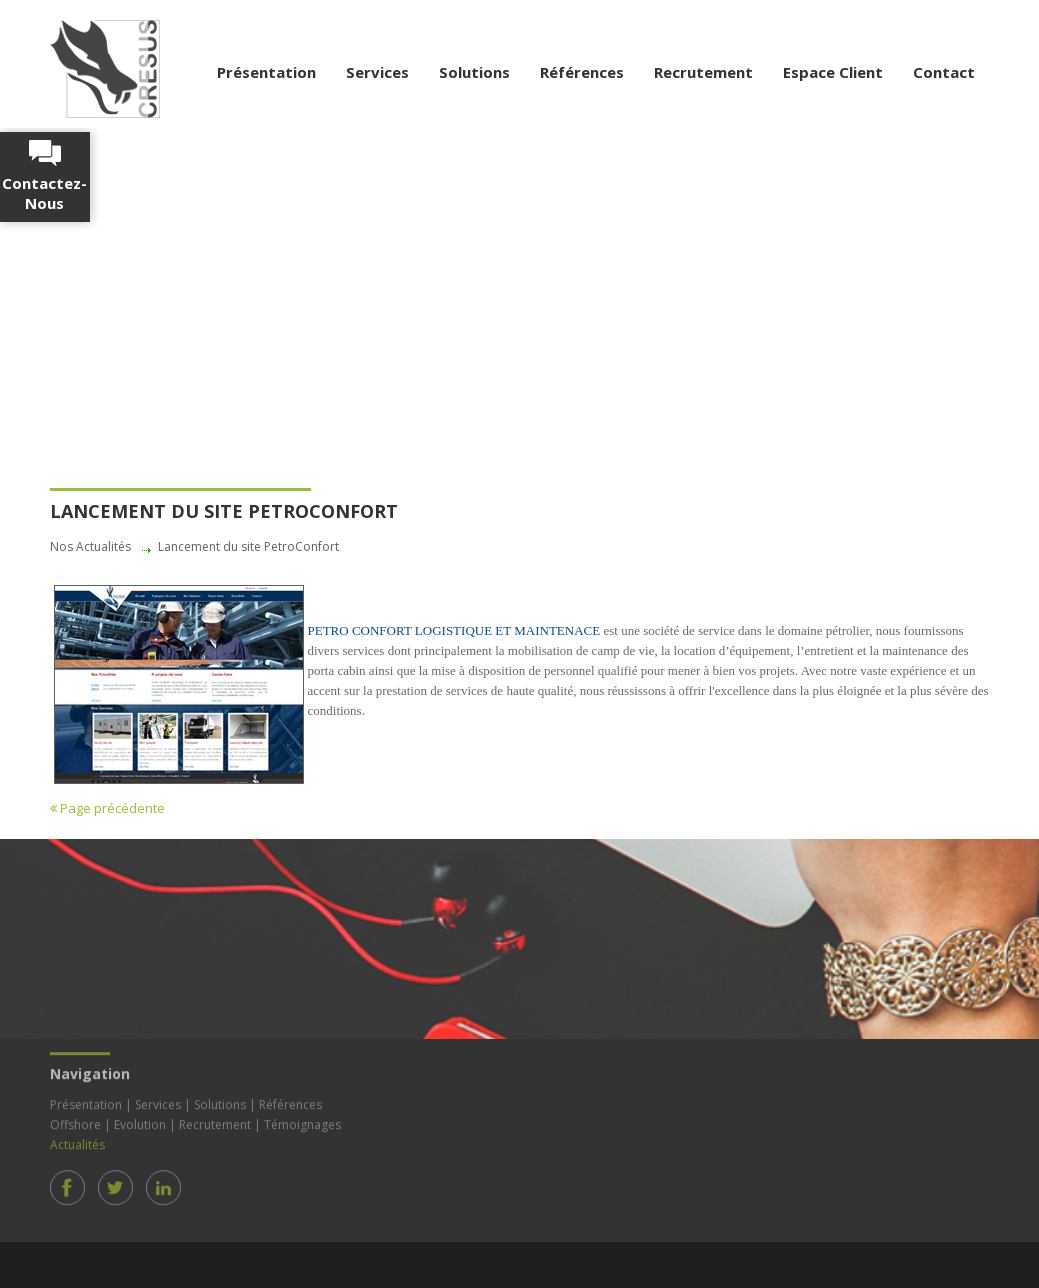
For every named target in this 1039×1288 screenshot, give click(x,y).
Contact (944, 72)
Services (377, 72)
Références (582, 72)
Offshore (75, 1121)
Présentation (266, 72)
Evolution (140, 1121)
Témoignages (302, 1121)
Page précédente (107, 808)
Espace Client (833, 72)
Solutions (474, 72)
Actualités (77, 1141)
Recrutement (703, 72)
